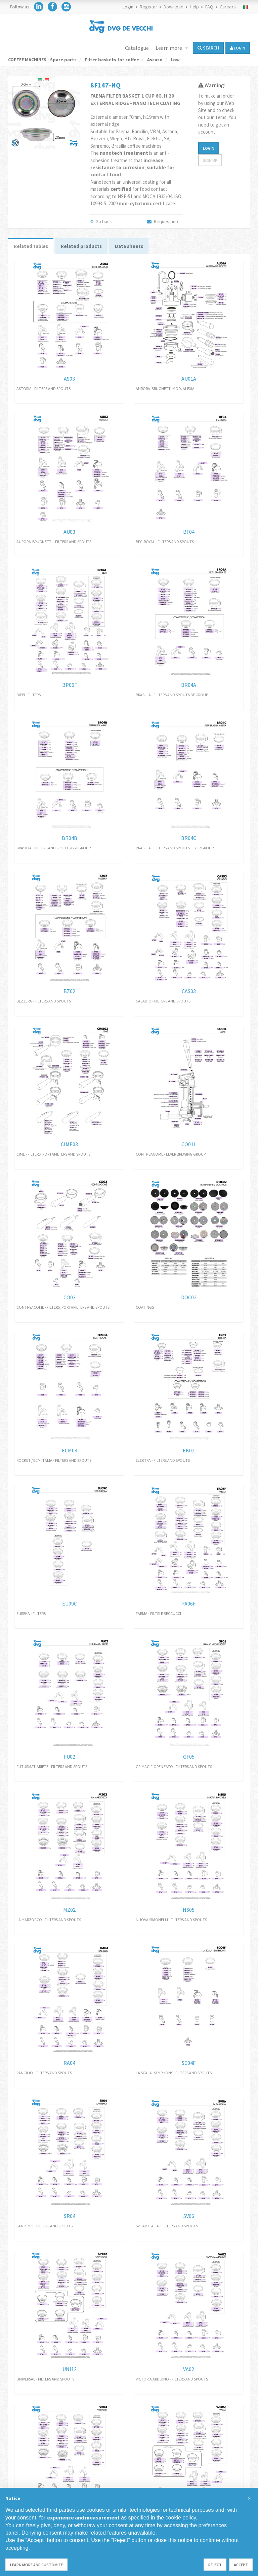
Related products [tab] (87, 247)
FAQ (209, 7)
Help (194, 7)
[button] (249, 2498)
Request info (163, 221)
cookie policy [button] (181, 2517)
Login (128, 7)
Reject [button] (215, 2564)
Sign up (210, 160)
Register (148, 7)
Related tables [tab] (33, 247)
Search (208, 48)
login (237, 47)
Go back (101, 221)
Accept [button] (241, 2564)
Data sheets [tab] (139, 247)
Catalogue (137, 47)
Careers (228, 7)
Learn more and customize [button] (36, 2564)
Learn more (169, 47)
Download (173, 7)
